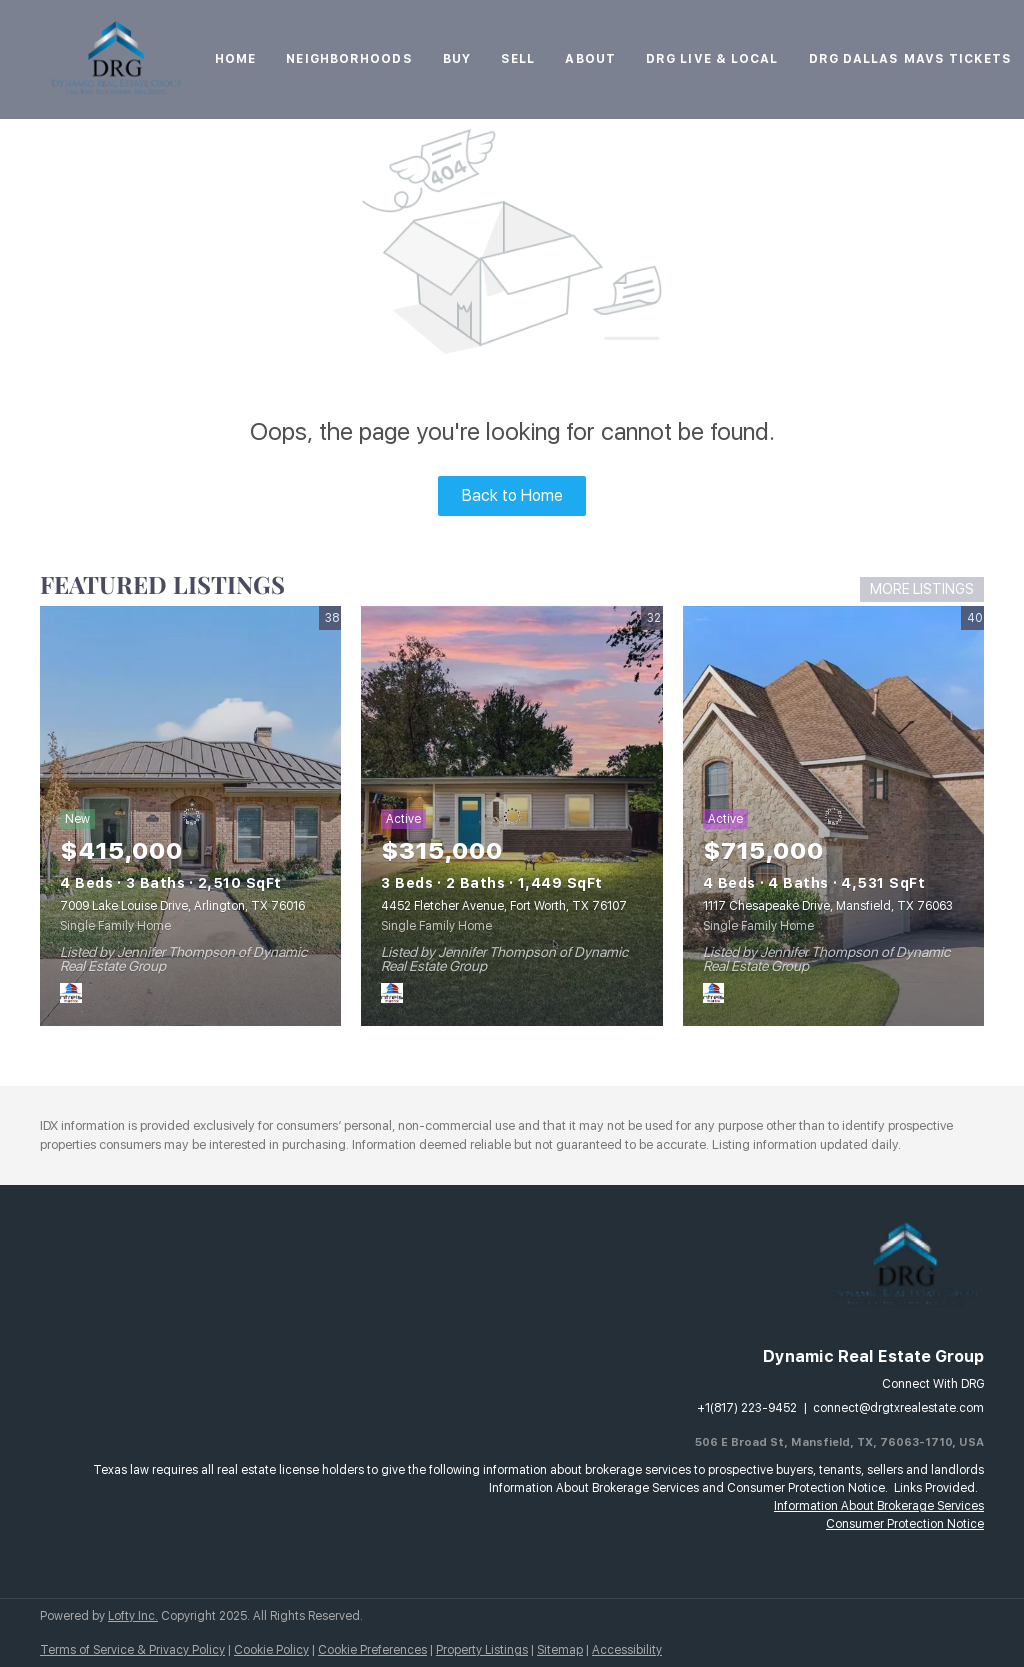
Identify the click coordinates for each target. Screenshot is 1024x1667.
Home (235, 59)
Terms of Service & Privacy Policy (132, 1650)
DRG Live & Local (712, 59)
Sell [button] (518, 59)
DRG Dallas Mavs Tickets (910, 59)
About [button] (590, 59)
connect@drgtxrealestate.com (898, 1408)
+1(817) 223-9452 (747, 1408)
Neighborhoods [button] (349, 59)
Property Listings (482, 1650)
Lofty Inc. (133, 1616)
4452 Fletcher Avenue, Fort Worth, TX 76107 (504, 906)
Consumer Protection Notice (905, 1524)
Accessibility (627, 1650)
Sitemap (560, 1650)
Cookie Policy (271, 1650)
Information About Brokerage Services (879, 1506)
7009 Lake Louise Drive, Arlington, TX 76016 (182, 906)
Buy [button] (457, 59)
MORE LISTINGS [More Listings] (922, 589)
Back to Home (512, 495)
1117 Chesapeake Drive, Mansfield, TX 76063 (828, 906)
